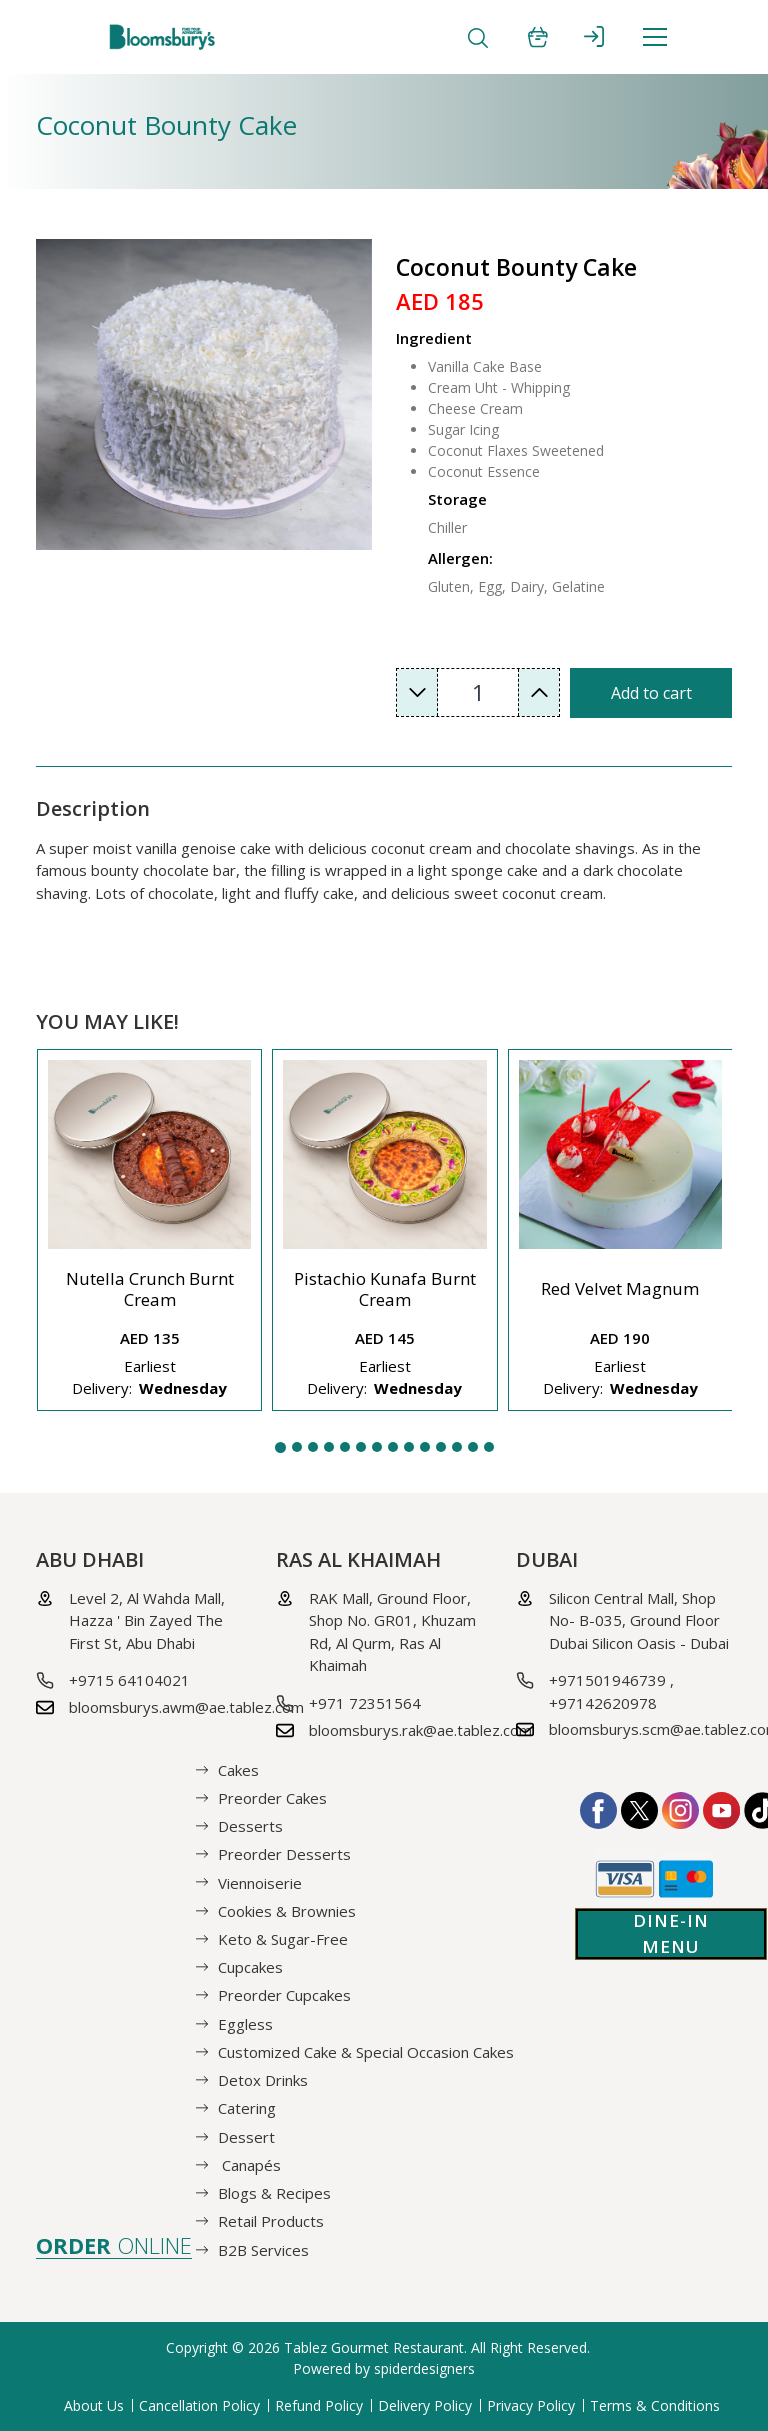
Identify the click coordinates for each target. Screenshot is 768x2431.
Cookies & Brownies (287, 1910)
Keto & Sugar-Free (283, 1939)
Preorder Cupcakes (284, 1995)
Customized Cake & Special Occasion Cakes (366, 2052)
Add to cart (651, 693)
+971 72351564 (365, 1703)
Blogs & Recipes (274, 2193)
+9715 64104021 (129, 1680)
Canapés (249, 2165)
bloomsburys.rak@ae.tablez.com (420, 1730)
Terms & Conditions (655, 2405)
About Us (94, 2405)
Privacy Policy (531, 2405)
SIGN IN (594, 36)
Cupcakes (250, 1967)
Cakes (238, 1769)
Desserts (250, 1826)
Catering (247, 2108)
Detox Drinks (263, 2080)
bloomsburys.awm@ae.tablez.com (186, 1707)
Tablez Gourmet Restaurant (374, 2347)
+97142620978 (603, 1703)
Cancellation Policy (199, 2405)
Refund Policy (319, 2405)
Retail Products (271, 2221)
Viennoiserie (260, 1882)
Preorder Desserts (284, 1854)
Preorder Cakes (272, 1798)
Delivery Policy (425, 2405)
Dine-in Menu (671, 1933)
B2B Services (263, 2249)
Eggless (245, 2023)
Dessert (246, 2136)
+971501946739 (607, 1680)
